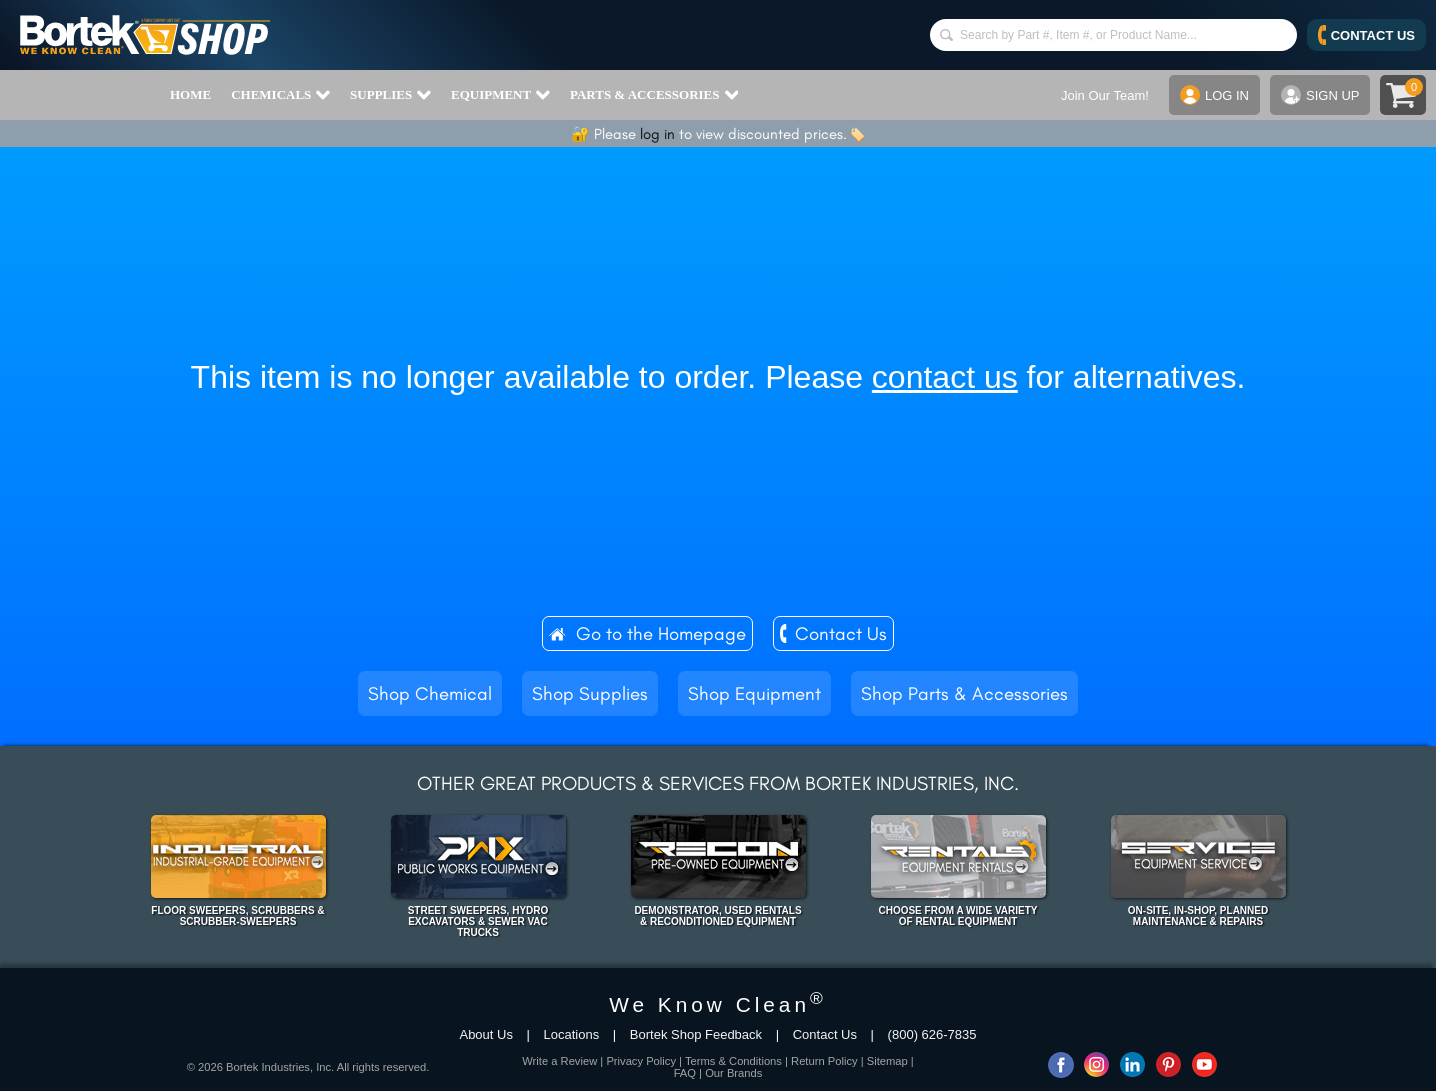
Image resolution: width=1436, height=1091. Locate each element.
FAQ (685, 1073)
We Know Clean (718, 1004)
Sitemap (887, 1061)
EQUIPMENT (500, 95)
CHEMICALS (280, 95)
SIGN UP (1320, 95)
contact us (945, 377)
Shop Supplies (590, 693)
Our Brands (733, 1073)
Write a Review (559, 1061)
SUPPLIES (390, 95)
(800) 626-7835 (932, 1034)
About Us (485, 1034)
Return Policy (824, 1061)
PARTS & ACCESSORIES (654, 95)
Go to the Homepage (661, 633)
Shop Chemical (430, 693)
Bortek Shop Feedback (696, 1034)
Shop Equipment (754, 693)
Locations (572, 1034)
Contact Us (841, 633)
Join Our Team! (1105, 95)
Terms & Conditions (733, 1061)
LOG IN (1214, 95)
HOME (190, 94)
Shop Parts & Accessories (964, 693)
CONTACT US (1366, 35)
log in (657, 134)
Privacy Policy (641, 1061)
